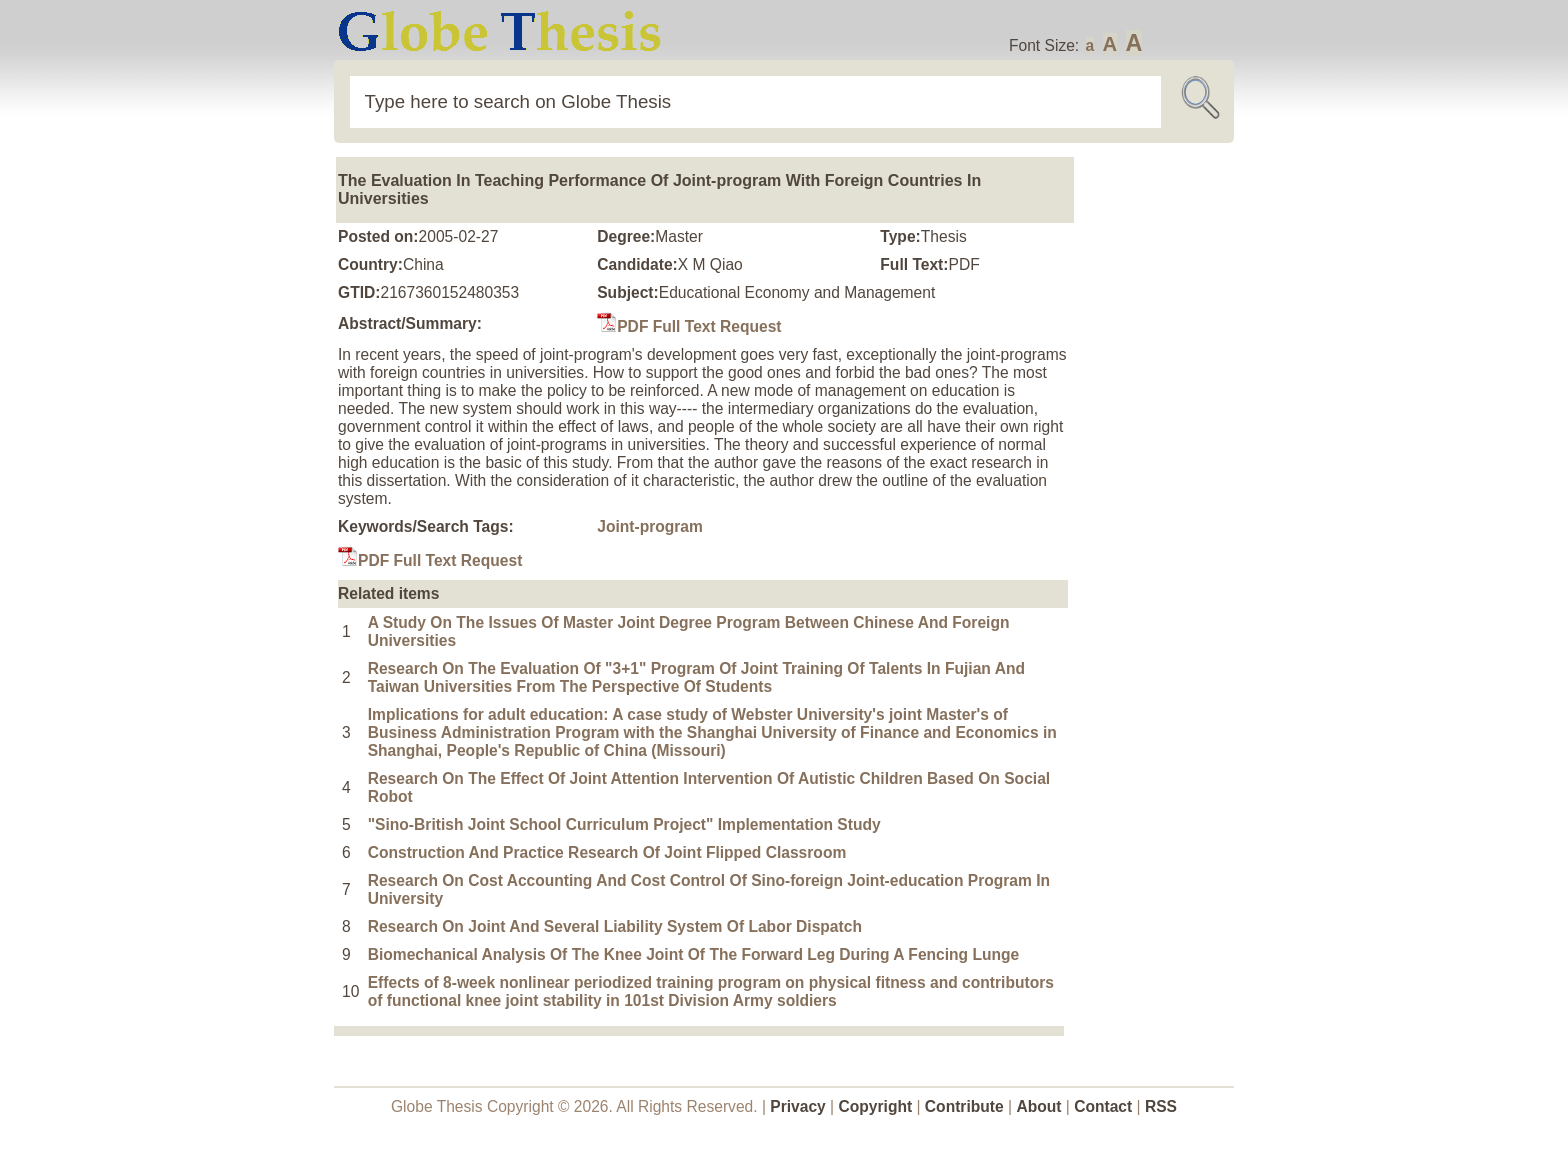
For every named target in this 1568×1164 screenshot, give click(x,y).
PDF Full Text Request (689, 326)
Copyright (876, 1106)
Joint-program (650, 526)
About (1038, 1106)
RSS (1161, 1106)
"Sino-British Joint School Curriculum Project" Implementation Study (624, 824)
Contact (1105, 1106)
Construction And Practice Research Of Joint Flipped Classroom (607, 852)
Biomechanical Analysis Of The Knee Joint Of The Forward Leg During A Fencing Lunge (694, 954)
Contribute (964, 1106)
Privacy (798, 1106)
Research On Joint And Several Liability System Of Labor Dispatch (615, 926)
